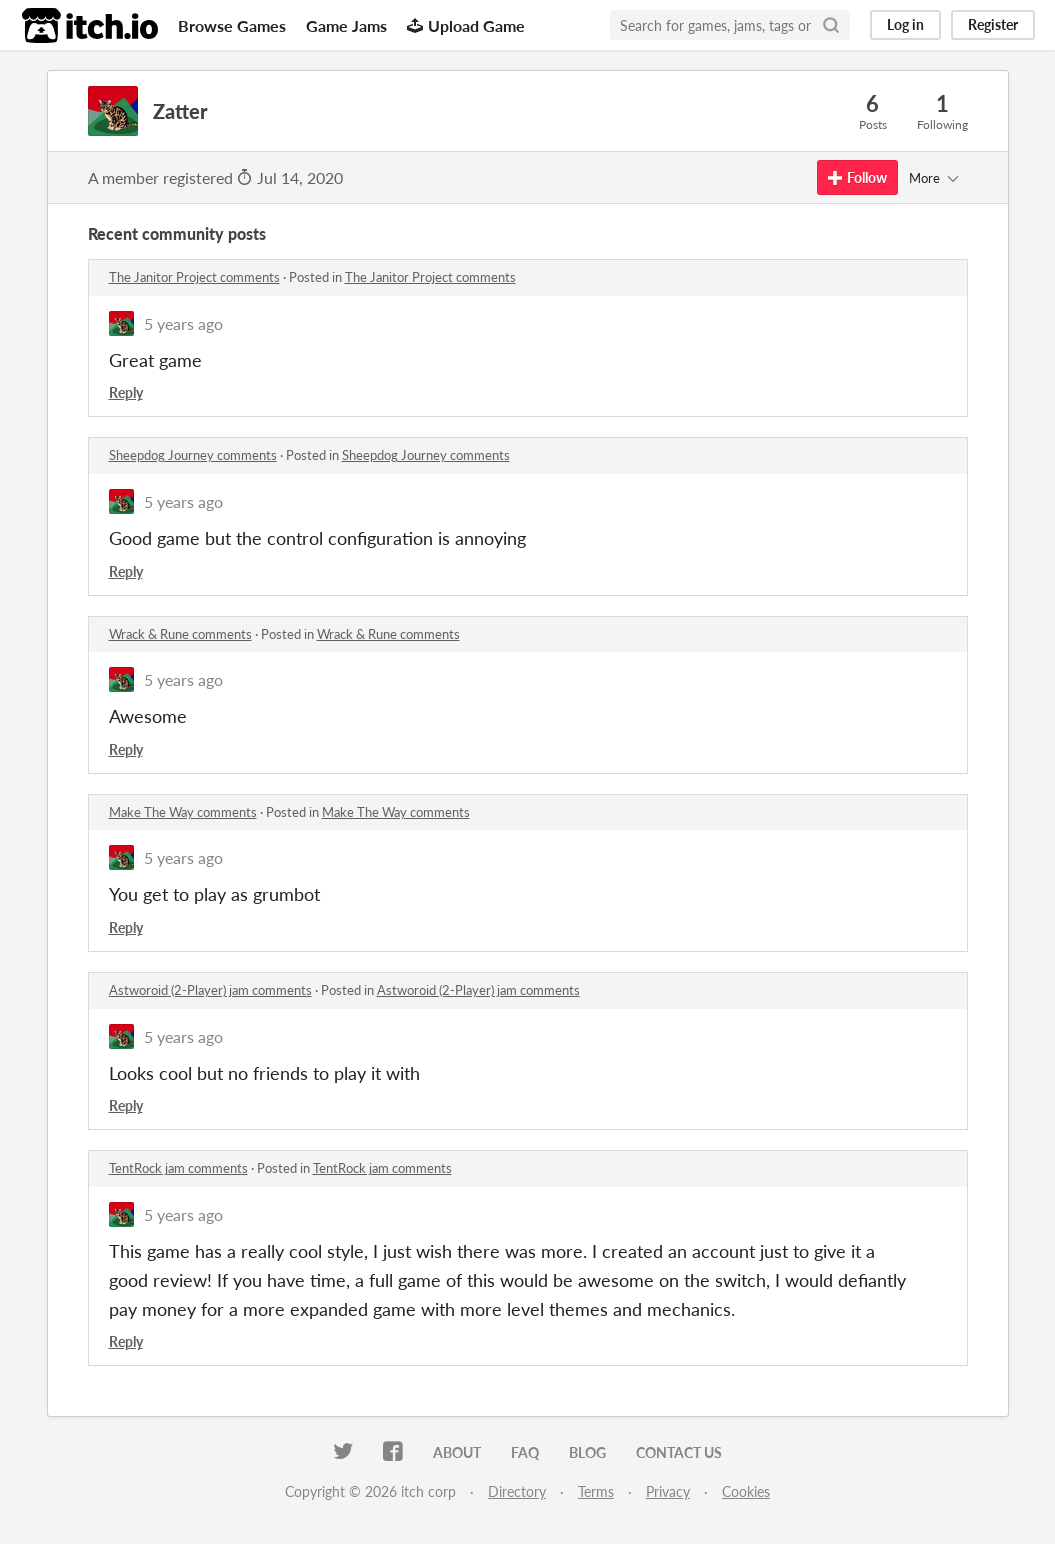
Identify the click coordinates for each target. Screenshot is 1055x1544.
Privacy (668, 1491)
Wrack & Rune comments (180, 634)
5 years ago (183, 323)
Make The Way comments (183, 812)
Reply (126, 392)
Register (993, 24)
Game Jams (346, 25)
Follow (857, 177)
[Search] (831, 25)
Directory (517, 1491)
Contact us (679, 1452)
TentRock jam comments (178, 1168)
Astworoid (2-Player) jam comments (210, 990)
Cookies (746, 1491)
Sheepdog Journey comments (193, 455)
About (457, 1452)
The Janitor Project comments (194, 277)
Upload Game (466, 25)
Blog (587, 1452)
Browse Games (232, 25)
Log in (905, 24)
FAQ (525, 1452)
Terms (596, 1491)
